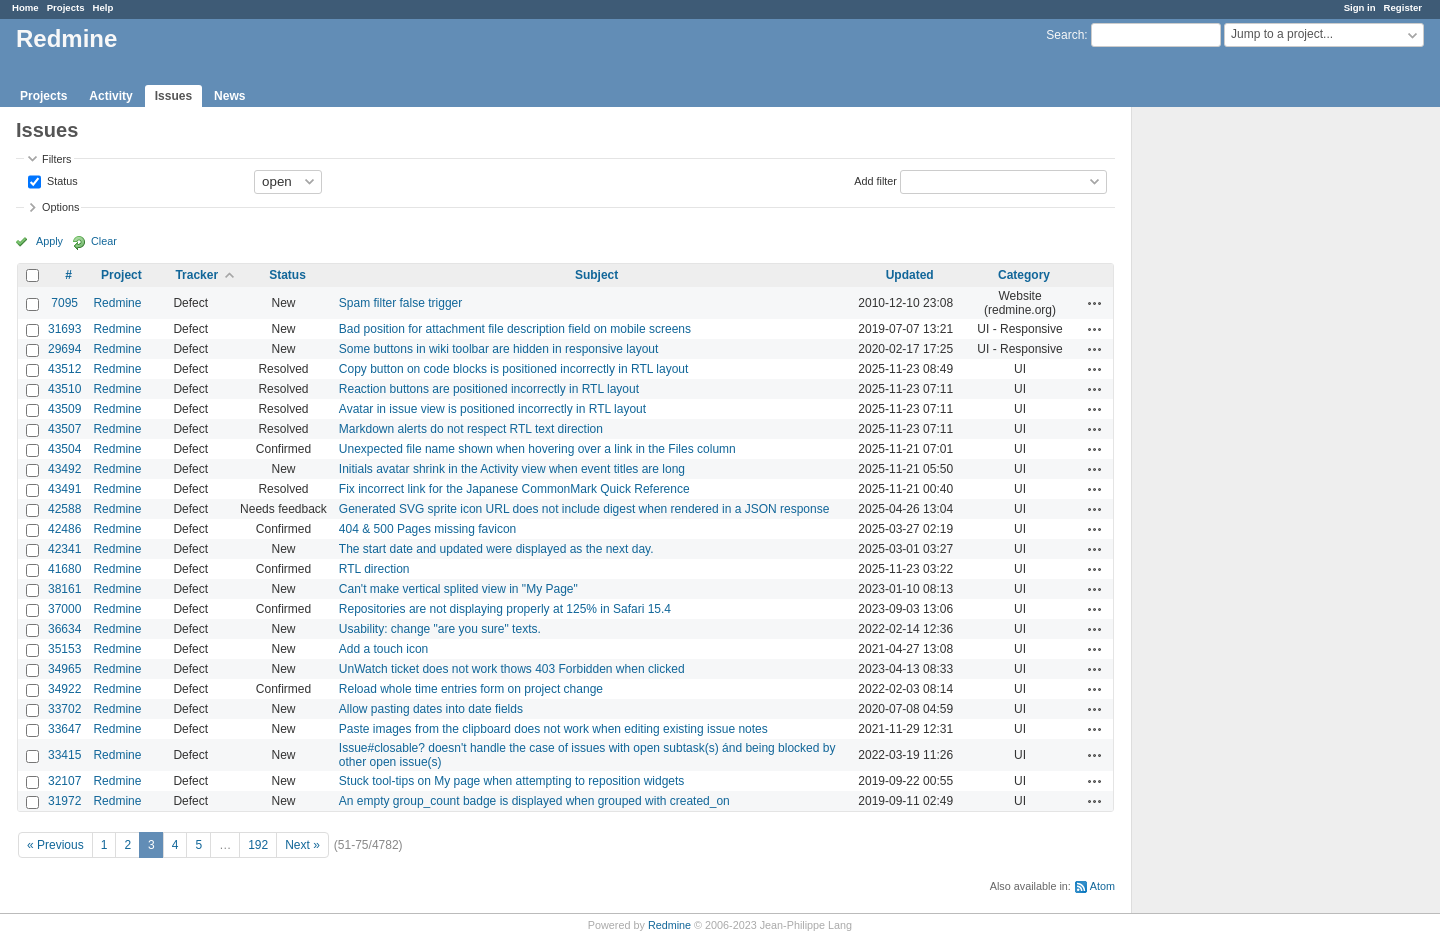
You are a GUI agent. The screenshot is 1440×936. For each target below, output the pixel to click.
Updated (910, 275)
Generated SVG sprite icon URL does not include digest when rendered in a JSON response (584, 509)
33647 (64, 729)
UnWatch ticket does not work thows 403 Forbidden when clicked (512, 669)
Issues (173, 96)
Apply (49, 241)
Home (25, 7)
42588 (64, 509)
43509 (64, 409)
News (229, 96)
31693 (64, 329)
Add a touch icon (383, 649)
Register (1403, 7)
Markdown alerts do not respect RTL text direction (471, 429)
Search (1065, 35)
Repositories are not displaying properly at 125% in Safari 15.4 (505, 609)
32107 (64, 781)
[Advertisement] (1232, 421)
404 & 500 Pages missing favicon (427, 529)
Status (61, 180)
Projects (66, 7)
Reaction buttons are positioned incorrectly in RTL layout (489, 389)
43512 (64, 369)
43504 (64, 449)
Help (103, 7)
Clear (104, 241)
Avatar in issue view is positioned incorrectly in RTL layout (492, 409)
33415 (64, 755)
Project (121, 275)
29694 (64, 349)
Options (60, 207)
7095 (64, 303)
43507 (64, 429)
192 (258, 845)
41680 (64, 569)
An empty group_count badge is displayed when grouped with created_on (534, 801)
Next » (302, 845)
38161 (64, 589)
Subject (596, 275)
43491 (64, 489)
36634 (64, 629)
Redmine (117, 303)
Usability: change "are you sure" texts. (440, 629)
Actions (1095, 303)
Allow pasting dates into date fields (431, 709)
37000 (64, 609)
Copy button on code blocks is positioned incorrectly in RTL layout (514, 369)
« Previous (55, 845)
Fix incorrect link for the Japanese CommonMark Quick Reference (514, 489)
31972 (64, 801)
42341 (64, 549)
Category (1024, 275)
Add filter (875, 180)
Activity (110, 96)
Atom (1102, 886)
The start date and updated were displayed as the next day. (496, 549)
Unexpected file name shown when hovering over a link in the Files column (537, 449)
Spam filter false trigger (400, 303)
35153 (64, 649)
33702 (64, 709)
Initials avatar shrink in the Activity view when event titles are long (512, 469)
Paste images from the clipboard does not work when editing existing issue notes (553, 729)
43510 (64, 389)
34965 (64, 669)
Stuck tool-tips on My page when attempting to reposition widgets (512, 781)
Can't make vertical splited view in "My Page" (458, 589)
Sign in (1360, 7)
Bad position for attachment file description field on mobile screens (515, 329)
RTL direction (374, 569)
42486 (64, 529)
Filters (56, 159)
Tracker (196, 275)
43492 (64, 469)
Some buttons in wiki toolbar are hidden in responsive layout (499, 349)
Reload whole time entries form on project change (471, 689)
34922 (64, 689)
